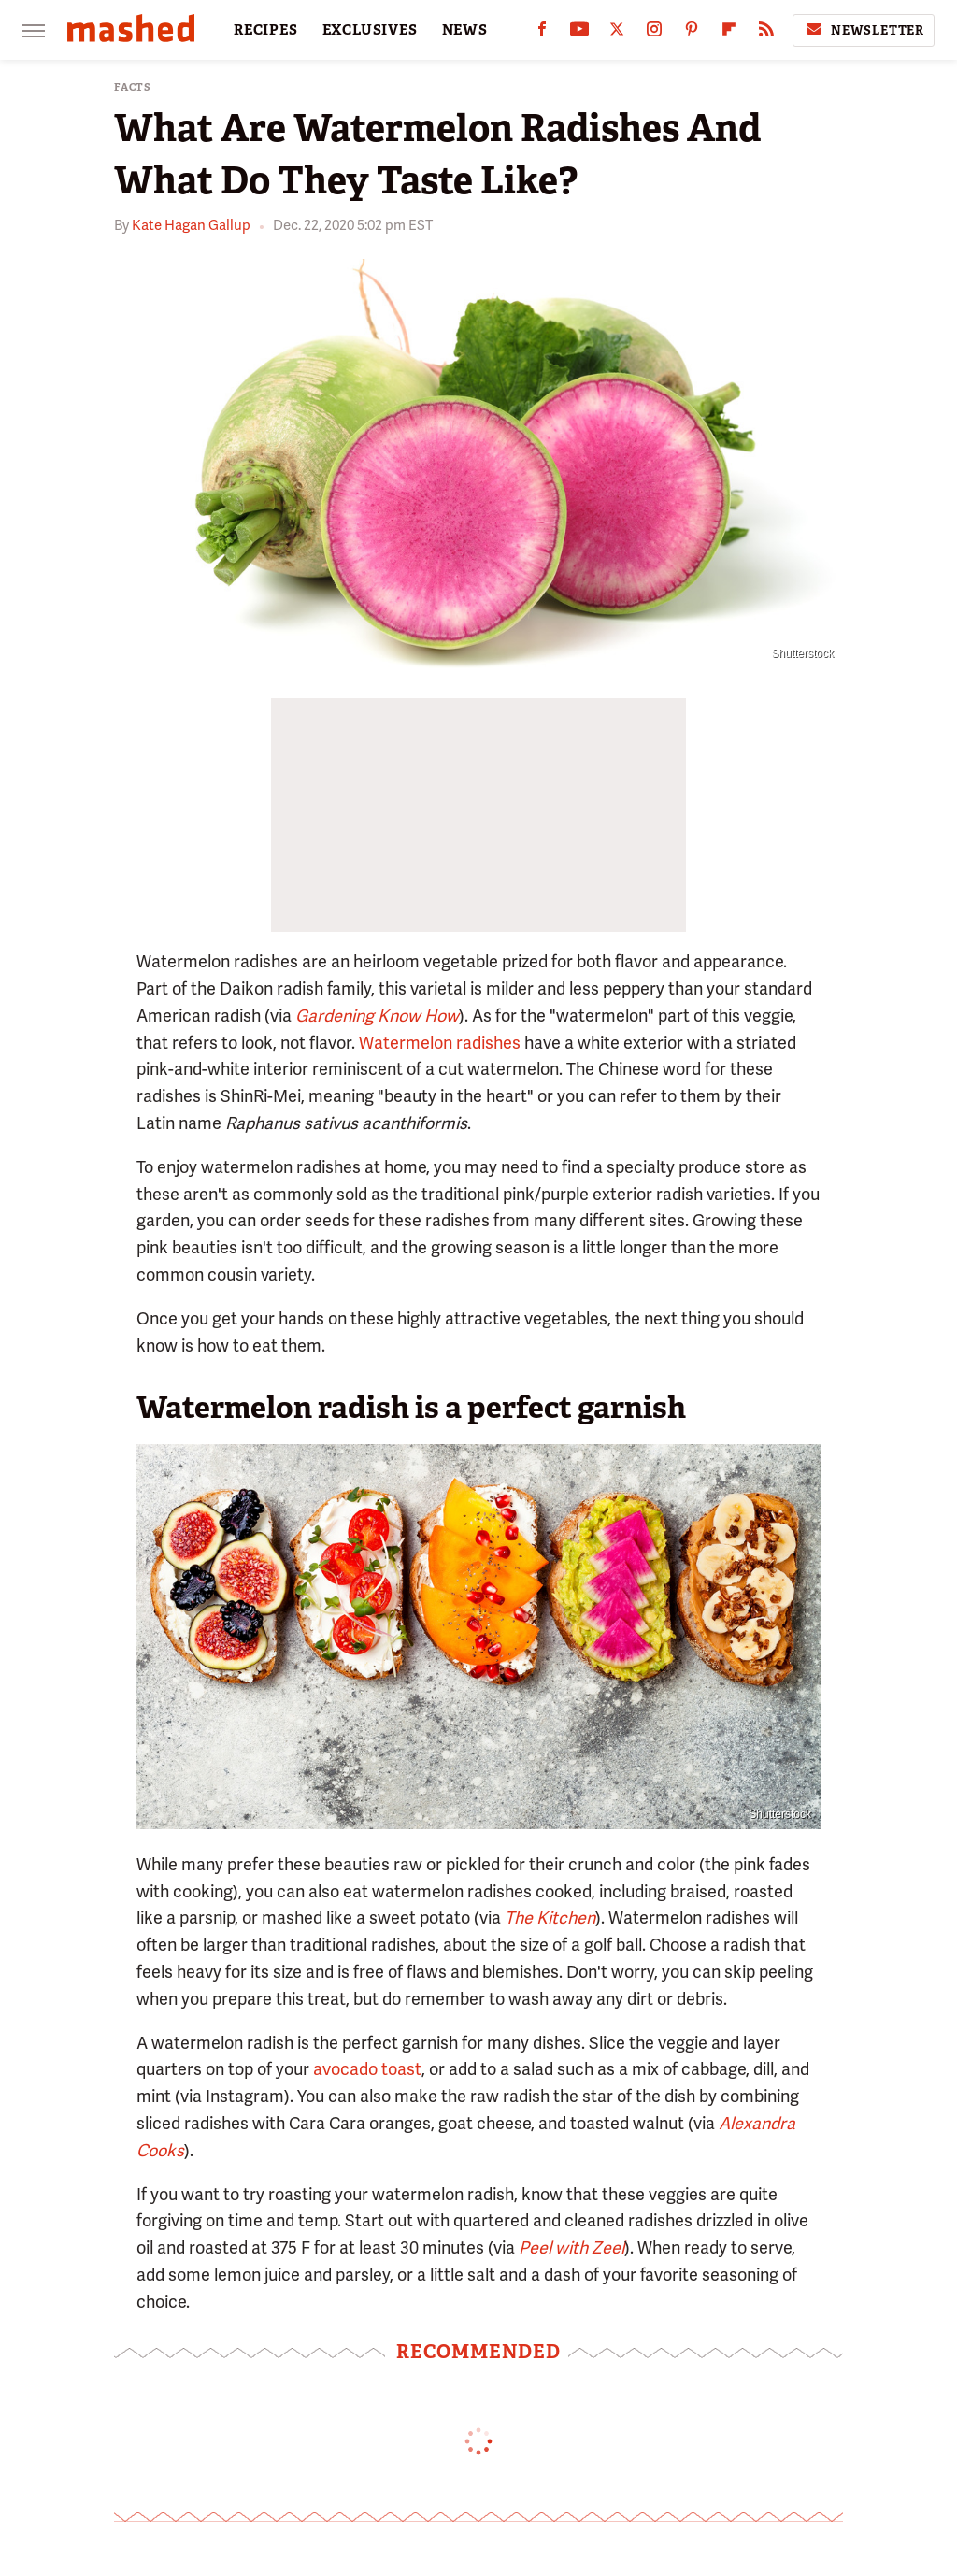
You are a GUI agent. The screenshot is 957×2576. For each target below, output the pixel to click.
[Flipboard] (729, 33)
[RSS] (766, 33)
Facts (132, 87)
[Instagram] (654, 33)
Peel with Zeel (571, 2247)
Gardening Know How (377, 1015)
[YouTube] (579, 33)
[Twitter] (617, 33)
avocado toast (367, 2069)
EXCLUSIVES (370, 30)
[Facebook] (542, 33)
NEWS (465, 30)
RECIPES (266, 30)
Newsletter (863, 29)
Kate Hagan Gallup (191, 225)
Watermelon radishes (440, 1042)
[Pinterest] (691, 33)
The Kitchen (550, 1917)
